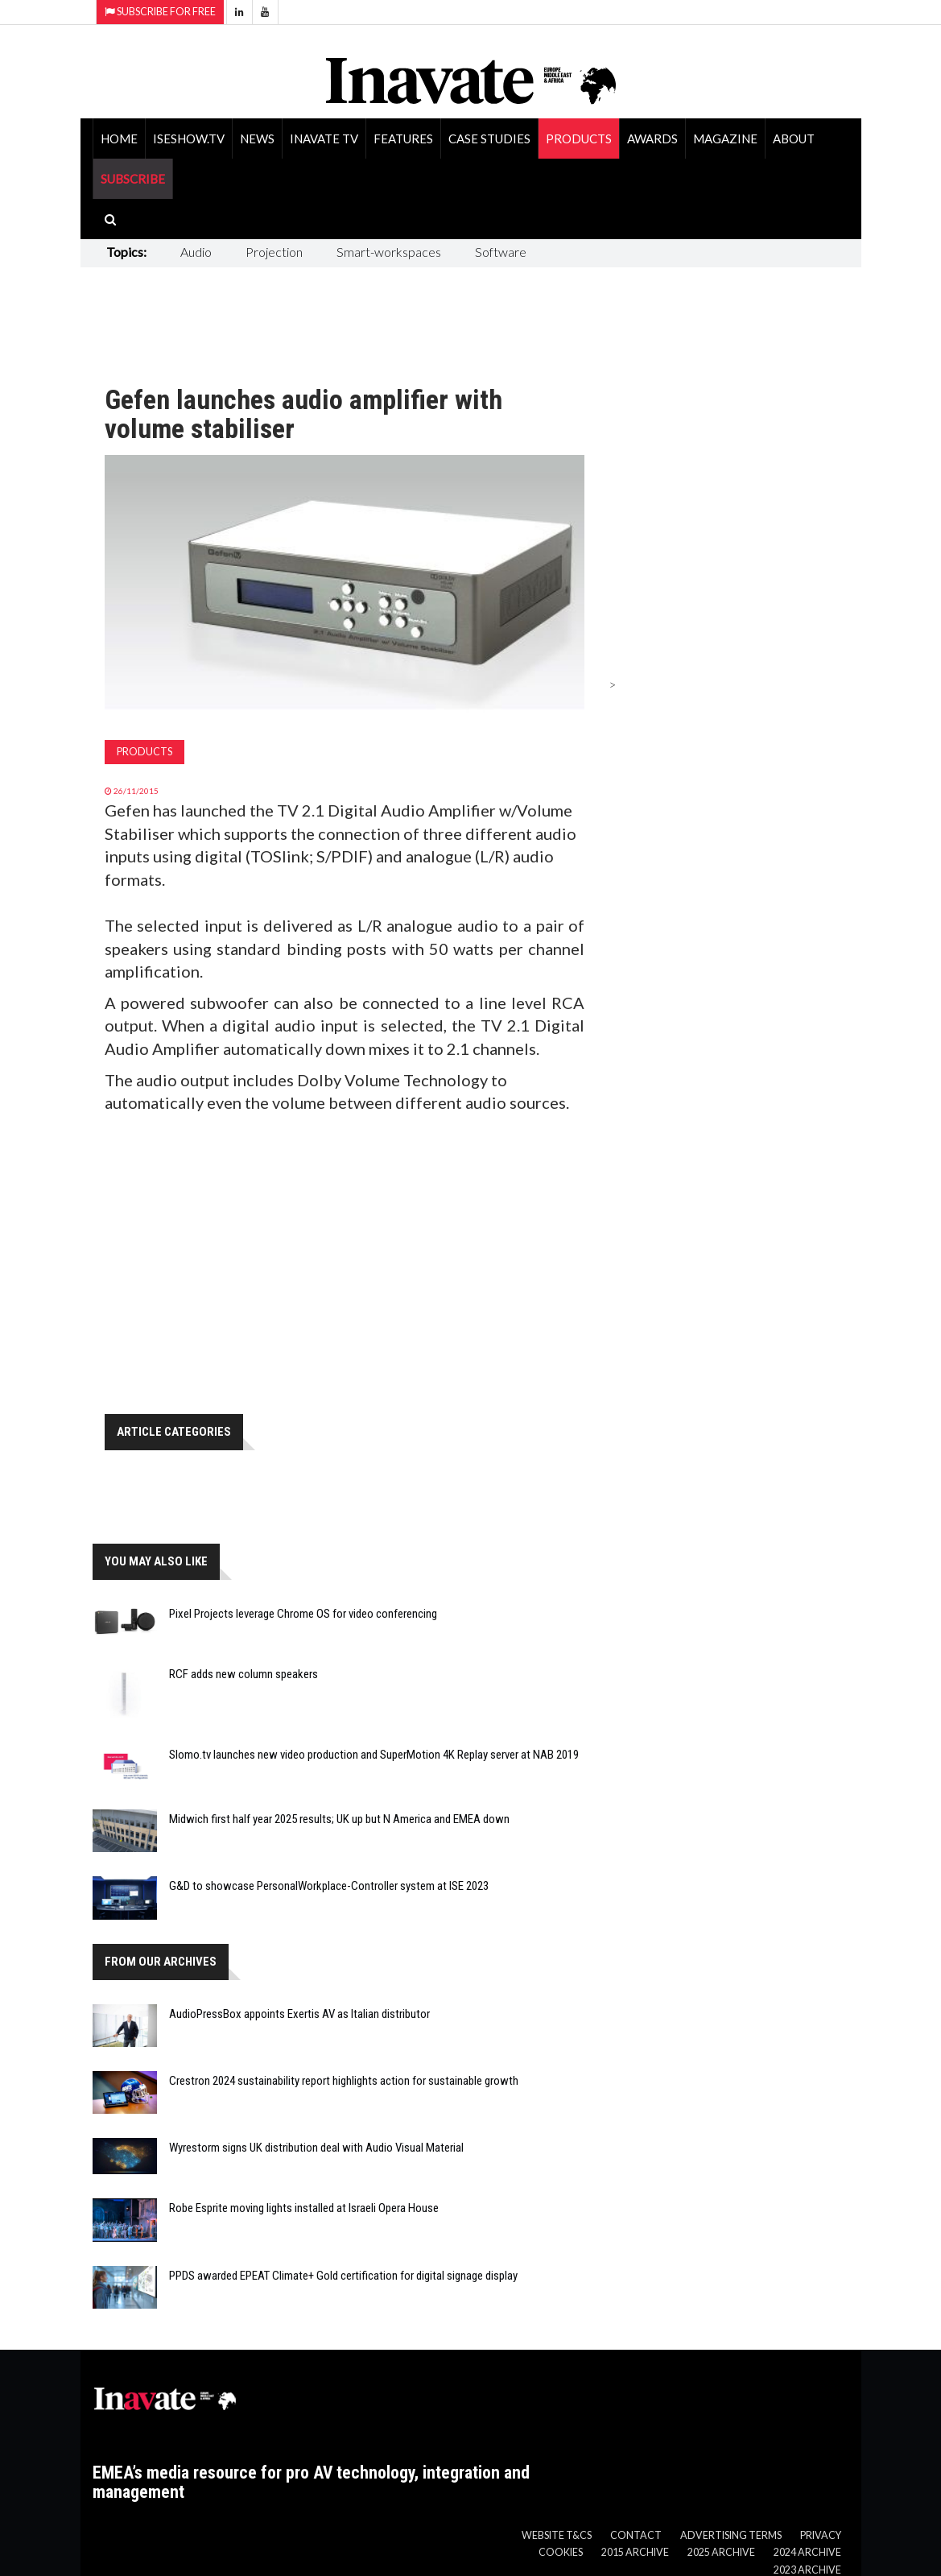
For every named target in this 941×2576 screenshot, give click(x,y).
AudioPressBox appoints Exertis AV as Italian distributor (299, 2014)
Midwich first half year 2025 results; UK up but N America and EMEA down (339, 1819)
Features (403, 138)
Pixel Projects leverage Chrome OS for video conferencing (303, 1613)
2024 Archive (807, 2552)
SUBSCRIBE (133, 179)
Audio (196, 251)
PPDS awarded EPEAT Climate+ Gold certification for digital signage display (343, 2275)
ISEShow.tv (189, 138)
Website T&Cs (557, 2535)
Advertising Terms (731, 2535)
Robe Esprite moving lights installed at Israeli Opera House (304, 2208)
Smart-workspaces (388, 251)
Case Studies (489, 138)
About (794, 138)
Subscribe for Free (160, 12)
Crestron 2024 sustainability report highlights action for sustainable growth (343, 2081)
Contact (636, 2535)
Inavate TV (324, 138)
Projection (274, 251)
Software (500, 251)
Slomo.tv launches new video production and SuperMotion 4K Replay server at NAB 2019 (374, 1754)
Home (119, 138)
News (257, 138)
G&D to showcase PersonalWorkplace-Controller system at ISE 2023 (329, 1886)
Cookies (561, 2552)
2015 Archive (635, 2552)
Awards (652, 138)
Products (579, 138)
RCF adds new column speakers (243, 1674)
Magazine (725, 138)
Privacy (820, 2535)
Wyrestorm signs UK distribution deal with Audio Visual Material (316, 2147)
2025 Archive (721, 2552)
